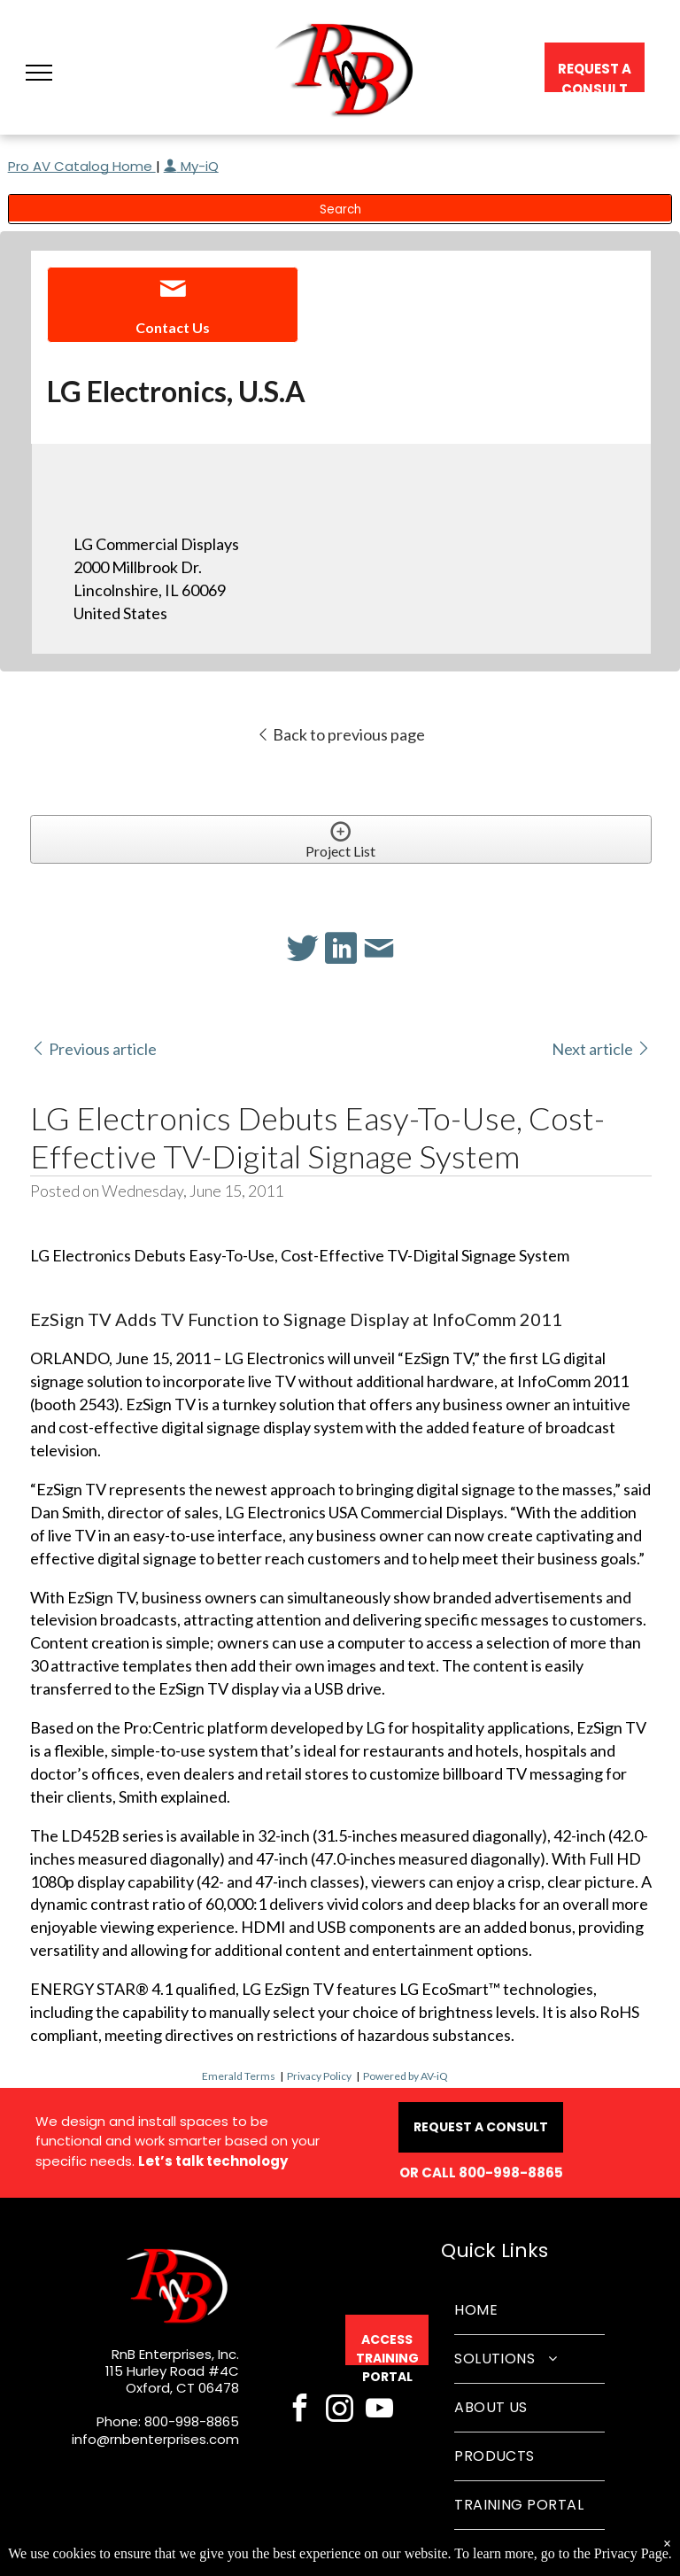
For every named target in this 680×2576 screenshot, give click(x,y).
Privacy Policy (319, 2076)
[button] (39, 73)
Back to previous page (340, 734)
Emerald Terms (238, 2076)
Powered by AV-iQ (405, 2076)
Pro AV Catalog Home (82, 166)
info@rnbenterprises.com (155, 2439)
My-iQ (191, 166)
